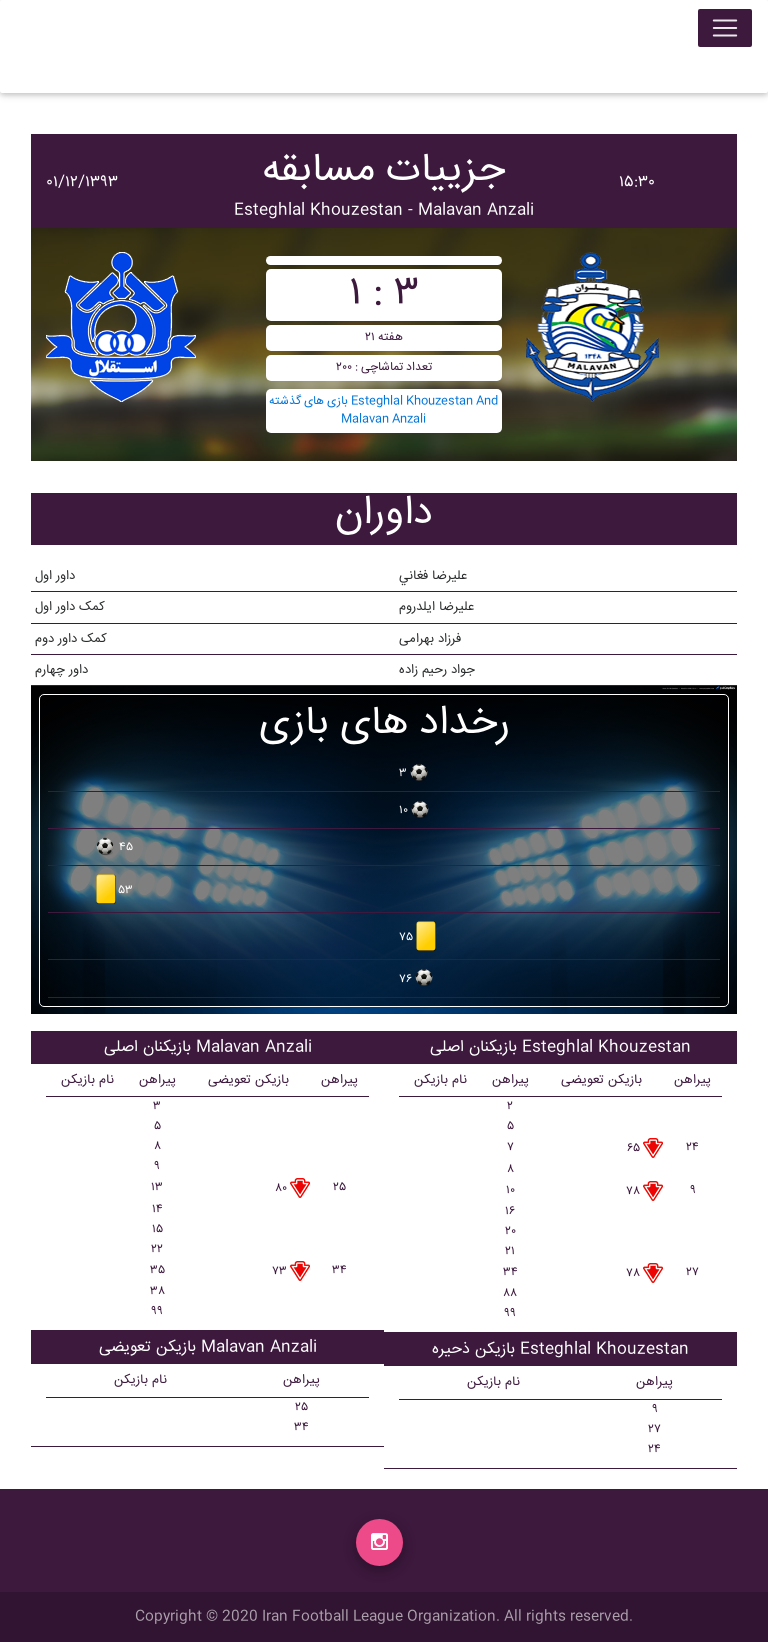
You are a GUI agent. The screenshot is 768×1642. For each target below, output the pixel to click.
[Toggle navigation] (725, 32)
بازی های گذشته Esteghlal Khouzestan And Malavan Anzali (383, 410)
